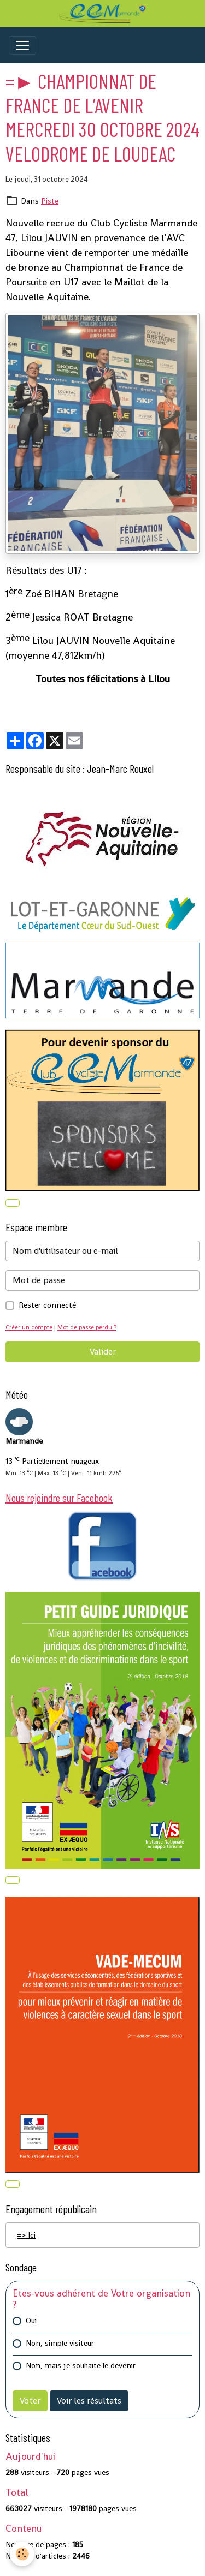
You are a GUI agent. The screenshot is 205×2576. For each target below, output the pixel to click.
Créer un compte (28, 1327)
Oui (31, 2320)
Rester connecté (47, 1305)
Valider (103, 1351)
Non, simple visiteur (60, 2343)
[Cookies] (22, 2554)
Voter (30, 2400)
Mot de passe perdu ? (86, 1327)
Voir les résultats (89, 2400)
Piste (49, 201)
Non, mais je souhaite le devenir (81, 2365)
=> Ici (26, 2235)
